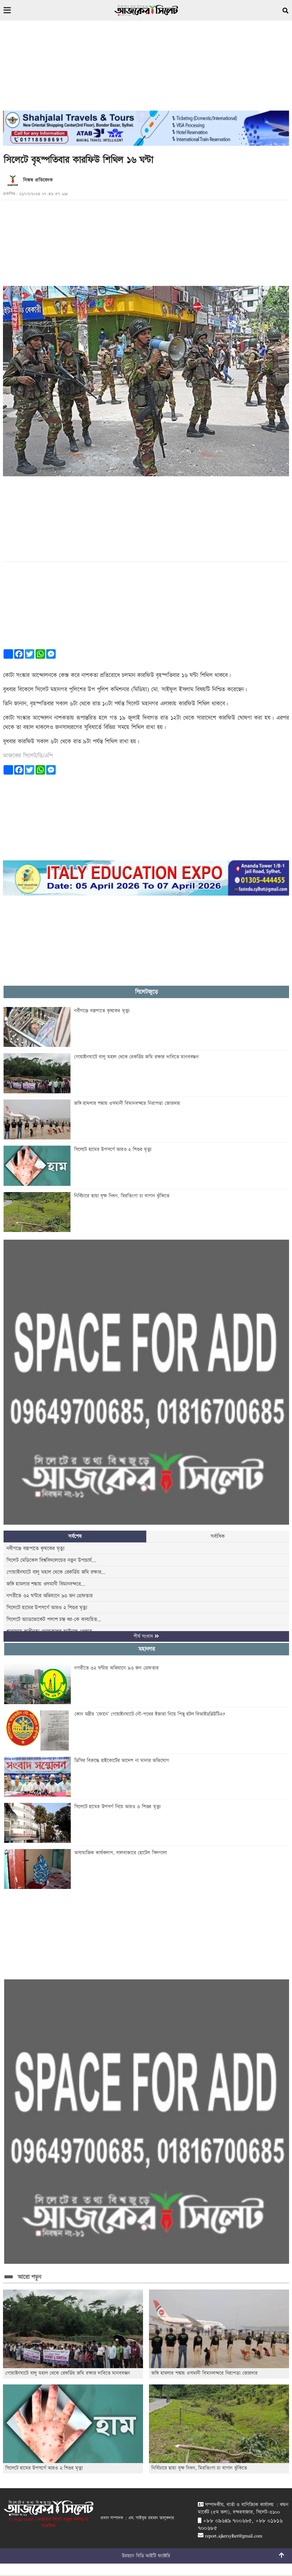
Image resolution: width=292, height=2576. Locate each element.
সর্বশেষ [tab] (74, 1536)
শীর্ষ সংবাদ (146, 1636)
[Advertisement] (146, 69)
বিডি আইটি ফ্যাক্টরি (153, 2555)
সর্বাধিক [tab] (218, 1536)
